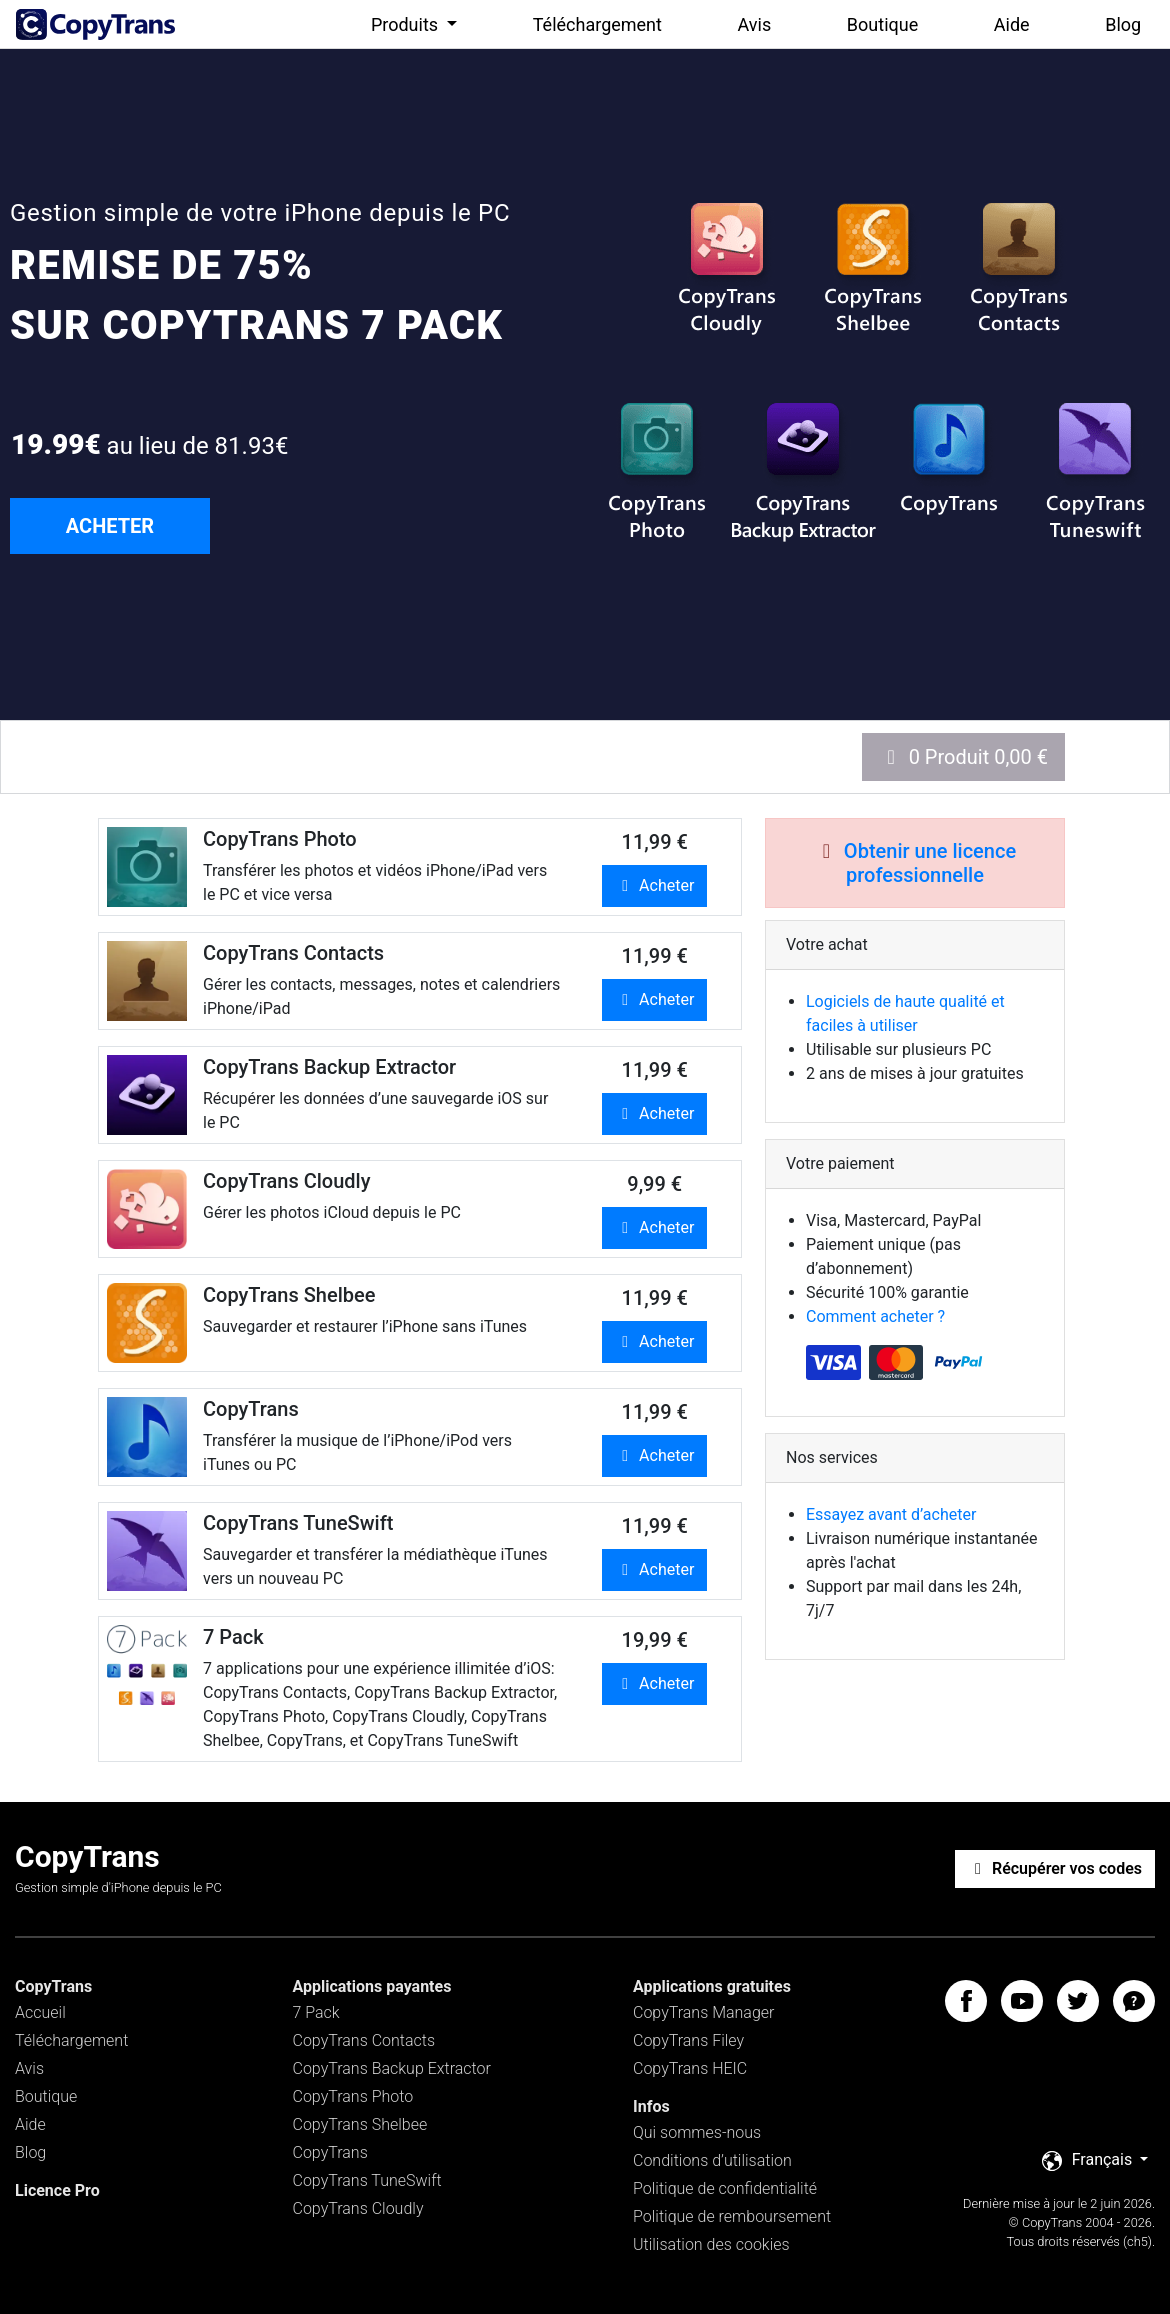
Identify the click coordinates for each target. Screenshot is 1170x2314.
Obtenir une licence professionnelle (930, 863)
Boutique (882, 24)
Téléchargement (597, 24)
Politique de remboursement (732, 2216)
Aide (1012, 24)
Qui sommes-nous (697, 2132)
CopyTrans (330, 2152)
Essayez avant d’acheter (891, 1514)
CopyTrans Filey (688, 2040)
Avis (755, 24)
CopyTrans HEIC (690, 2068)
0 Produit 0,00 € (963, 757)
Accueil (40, 2012)
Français (1089, 2160)
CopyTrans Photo (353, 2096)
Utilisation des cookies (711, 2244)
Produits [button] (407, 24)
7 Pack (316, 2012)
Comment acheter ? (875, 1316)
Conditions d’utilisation (712, 2160)
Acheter (654, 885)
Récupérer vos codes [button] (1055, 1868)
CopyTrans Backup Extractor (392, 2068)
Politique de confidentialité (725, 2188)
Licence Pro (57, 2190)
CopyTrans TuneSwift (367, 2180)
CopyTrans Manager (703, 2012)
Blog (1123, 24)
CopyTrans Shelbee (360, 2124)
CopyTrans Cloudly (358, 2208)
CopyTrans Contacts (364, 2040)
